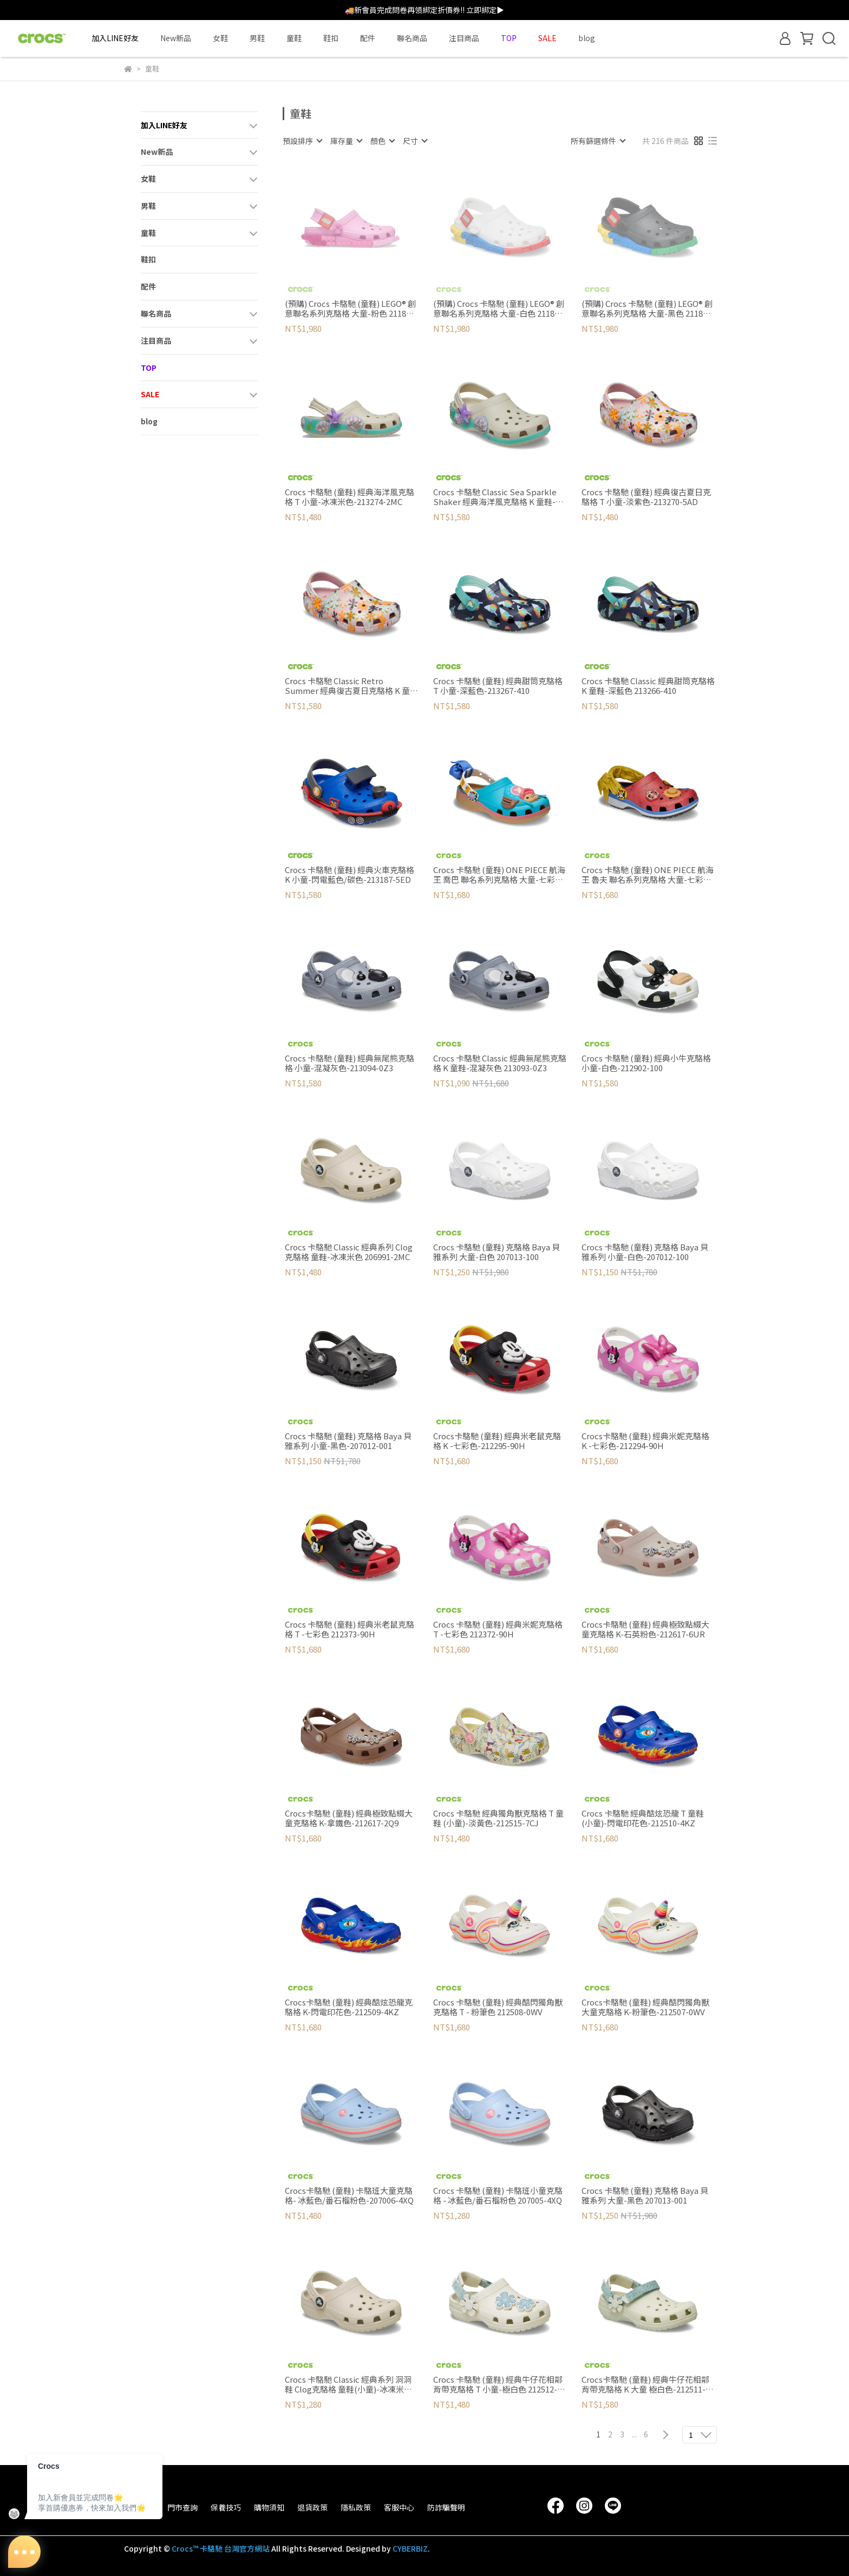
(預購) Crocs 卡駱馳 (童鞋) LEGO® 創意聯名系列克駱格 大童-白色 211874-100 (499, 308)
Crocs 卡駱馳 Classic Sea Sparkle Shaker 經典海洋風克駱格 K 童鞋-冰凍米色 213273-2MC (498, 497)
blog (586, 37)
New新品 (175, 37)
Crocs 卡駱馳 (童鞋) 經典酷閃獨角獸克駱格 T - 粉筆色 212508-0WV (498, 2007)
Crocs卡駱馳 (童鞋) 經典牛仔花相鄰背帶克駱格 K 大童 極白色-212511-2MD (645, 2384)
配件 (367, 37)
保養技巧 (226, 2507)
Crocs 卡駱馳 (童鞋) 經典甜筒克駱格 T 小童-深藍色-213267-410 (498, 686)
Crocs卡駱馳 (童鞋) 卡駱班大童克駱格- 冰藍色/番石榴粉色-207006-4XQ (349, 2195)
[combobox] (302, 140)
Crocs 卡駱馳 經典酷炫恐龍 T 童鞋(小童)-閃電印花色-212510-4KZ (643, 1818)
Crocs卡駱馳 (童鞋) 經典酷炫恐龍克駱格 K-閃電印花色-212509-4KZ (349, 2007)
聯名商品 (412, 37)
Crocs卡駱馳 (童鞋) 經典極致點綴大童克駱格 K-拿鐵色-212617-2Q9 (349, 1818)
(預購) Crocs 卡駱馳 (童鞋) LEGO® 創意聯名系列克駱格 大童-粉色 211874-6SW (351, 308)
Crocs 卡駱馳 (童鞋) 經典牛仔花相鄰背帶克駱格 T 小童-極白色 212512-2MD (498, 2384)
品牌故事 (139, 2507)
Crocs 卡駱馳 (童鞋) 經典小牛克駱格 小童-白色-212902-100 (646, 1063)
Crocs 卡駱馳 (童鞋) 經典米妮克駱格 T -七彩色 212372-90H (498, 1629)
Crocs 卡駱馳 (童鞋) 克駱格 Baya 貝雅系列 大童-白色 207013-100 (496, 1252)
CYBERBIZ (410, 2548)
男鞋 (257, 37)
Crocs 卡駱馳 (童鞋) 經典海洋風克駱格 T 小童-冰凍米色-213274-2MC (349, 497)
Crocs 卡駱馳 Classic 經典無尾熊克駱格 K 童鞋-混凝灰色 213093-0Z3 (499, 1063)
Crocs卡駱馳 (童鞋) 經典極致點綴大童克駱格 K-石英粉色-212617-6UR (645, 1629)
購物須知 (269, 2507)
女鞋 (220, 37)
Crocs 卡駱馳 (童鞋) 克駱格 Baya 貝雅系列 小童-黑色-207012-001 (348, 1441)
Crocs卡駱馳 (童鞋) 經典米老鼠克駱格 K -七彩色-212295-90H (497, 1441)
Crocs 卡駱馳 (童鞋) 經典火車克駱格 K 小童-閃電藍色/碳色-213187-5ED (349, 874)
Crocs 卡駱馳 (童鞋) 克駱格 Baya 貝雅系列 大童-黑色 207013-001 (645, 2195)
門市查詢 (182, 2507)
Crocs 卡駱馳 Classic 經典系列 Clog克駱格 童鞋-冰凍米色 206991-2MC (349, 1252)
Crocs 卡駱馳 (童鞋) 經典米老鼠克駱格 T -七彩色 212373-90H (349, 1629)
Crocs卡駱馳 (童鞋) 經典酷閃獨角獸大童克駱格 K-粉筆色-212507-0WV (645, 2007)
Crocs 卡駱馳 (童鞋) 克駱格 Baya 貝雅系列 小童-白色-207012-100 (645, 1252)
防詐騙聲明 (446, 2507)
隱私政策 (356, 2507)
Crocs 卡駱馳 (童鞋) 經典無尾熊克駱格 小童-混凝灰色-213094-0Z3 (349, 1063)
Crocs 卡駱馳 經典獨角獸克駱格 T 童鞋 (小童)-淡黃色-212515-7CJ (498, 1818)
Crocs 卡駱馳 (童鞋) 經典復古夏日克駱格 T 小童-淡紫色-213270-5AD (646, 497)
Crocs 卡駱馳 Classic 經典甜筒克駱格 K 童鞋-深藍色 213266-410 (648, 686)
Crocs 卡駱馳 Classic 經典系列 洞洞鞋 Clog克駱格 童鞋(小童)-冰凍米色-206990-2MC (348, 2384)
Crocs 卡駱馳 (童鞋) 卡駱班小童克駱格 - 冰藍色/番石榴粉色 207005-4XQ (498, 2195)
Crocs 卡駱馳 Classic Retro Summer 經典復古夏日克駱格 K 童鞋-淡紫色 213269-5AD (347, 686)
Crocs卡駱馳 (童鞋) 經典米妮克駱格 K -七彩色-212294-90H (645, 1441)
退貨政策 (312, 2507)
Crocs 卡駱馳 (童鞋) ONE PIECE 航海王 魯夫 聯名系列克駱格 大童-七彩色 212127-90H (648, 874)
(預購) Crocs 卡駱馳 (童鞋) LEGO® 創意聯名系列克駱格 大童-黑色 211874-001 (648, 308)
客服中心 (399, 2507)
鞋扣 (330, 37)
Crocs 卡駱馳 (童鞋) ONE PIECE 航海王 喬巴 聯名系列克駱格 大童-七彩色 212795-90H (499, 874)
